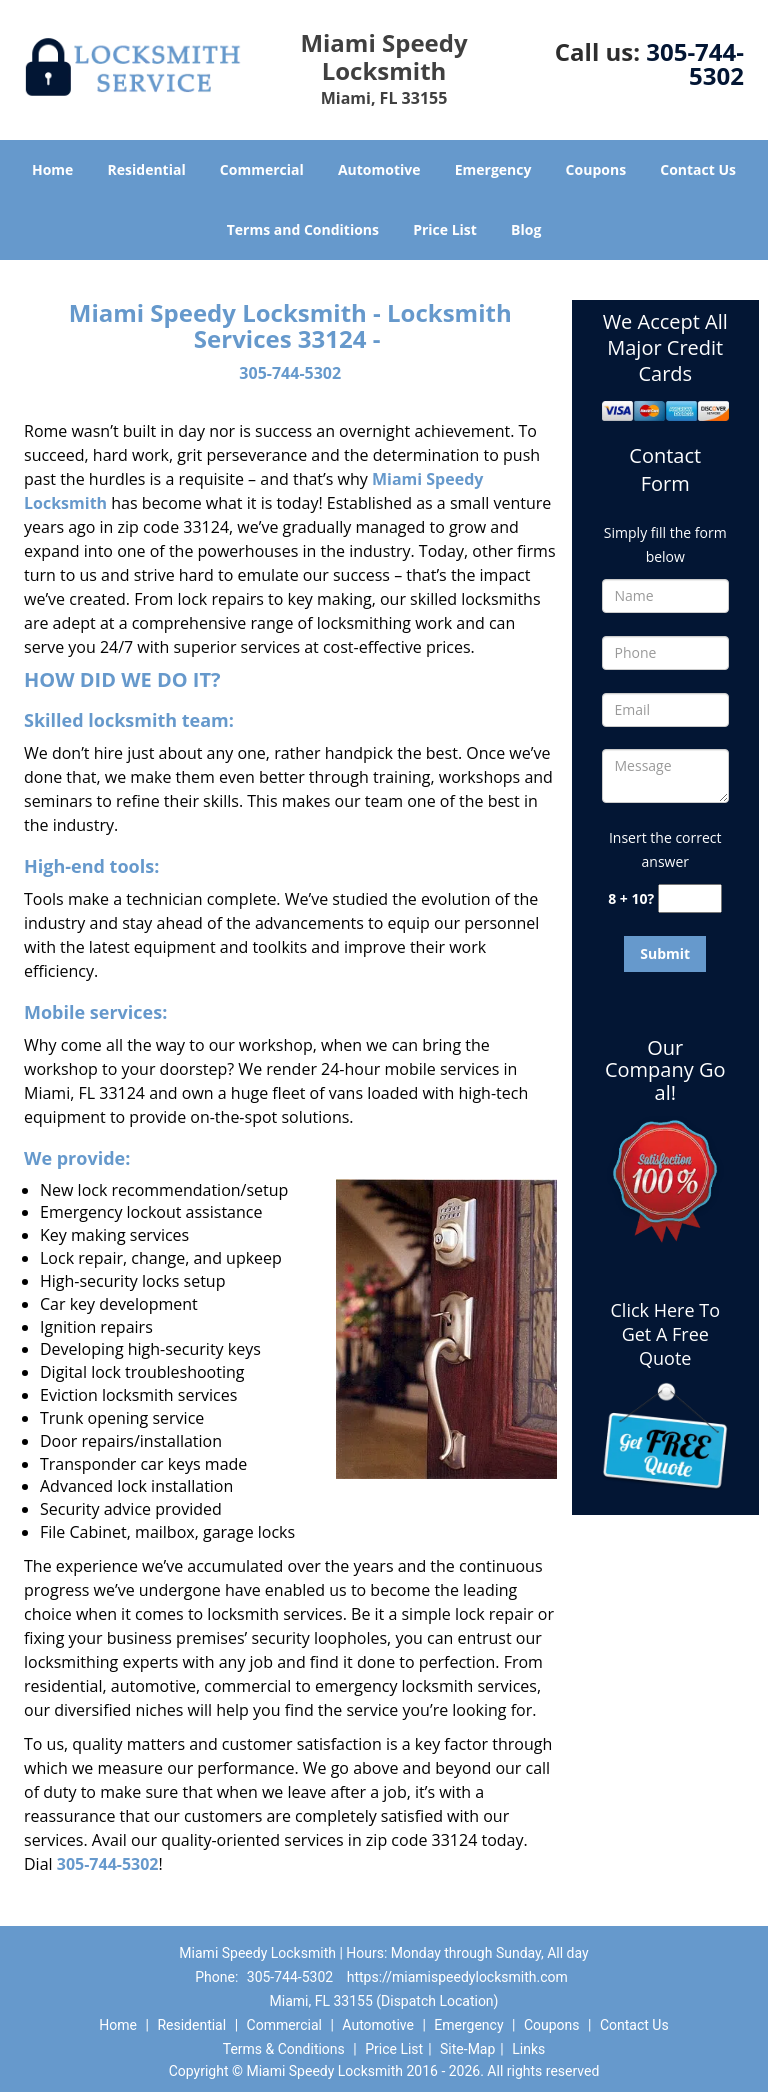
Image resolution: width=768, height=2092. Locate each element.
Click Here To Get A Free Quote (665, 1334)
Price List (445, 229)
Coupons (596, 169)
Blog (526, 229)
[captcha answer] (690, 898)
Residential (147, 169)
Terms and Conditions (303, 229)
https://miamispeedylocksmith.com (457, 1977)
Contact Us (698, 169)
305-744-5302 (695, 63)
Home (52, 169)
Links (528, 2049)
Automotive (379, 169)
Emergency (493, 169)
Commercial (262, 169)
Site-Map (467, 2049)
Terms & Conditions (284, 2049)
